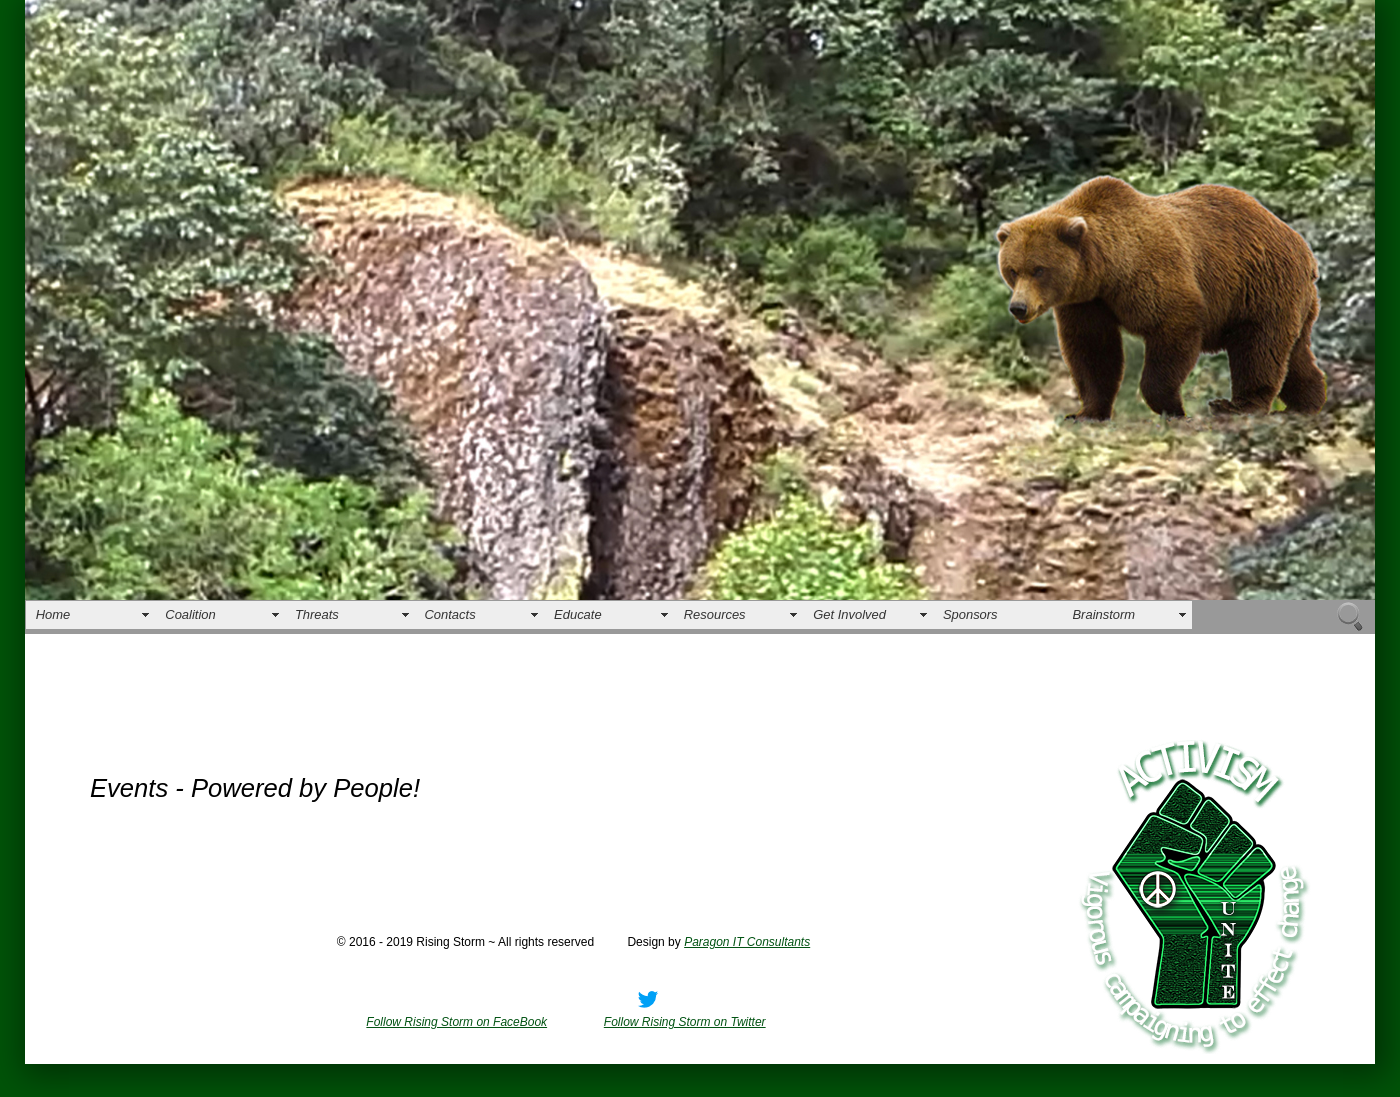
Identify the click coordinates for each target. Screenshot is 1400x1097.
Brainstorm (1103, 614)
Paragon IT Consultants (747, 942)
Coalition (190, 614)
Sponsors (970, 614)
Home (53, 614)
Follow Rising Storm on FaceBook (456, 1022)
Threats (317, 614)
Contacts (450, 614)
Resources (715, 614)
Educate (578, 614)
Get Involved (849, 614)
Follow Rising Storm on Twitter (685, 1022)
